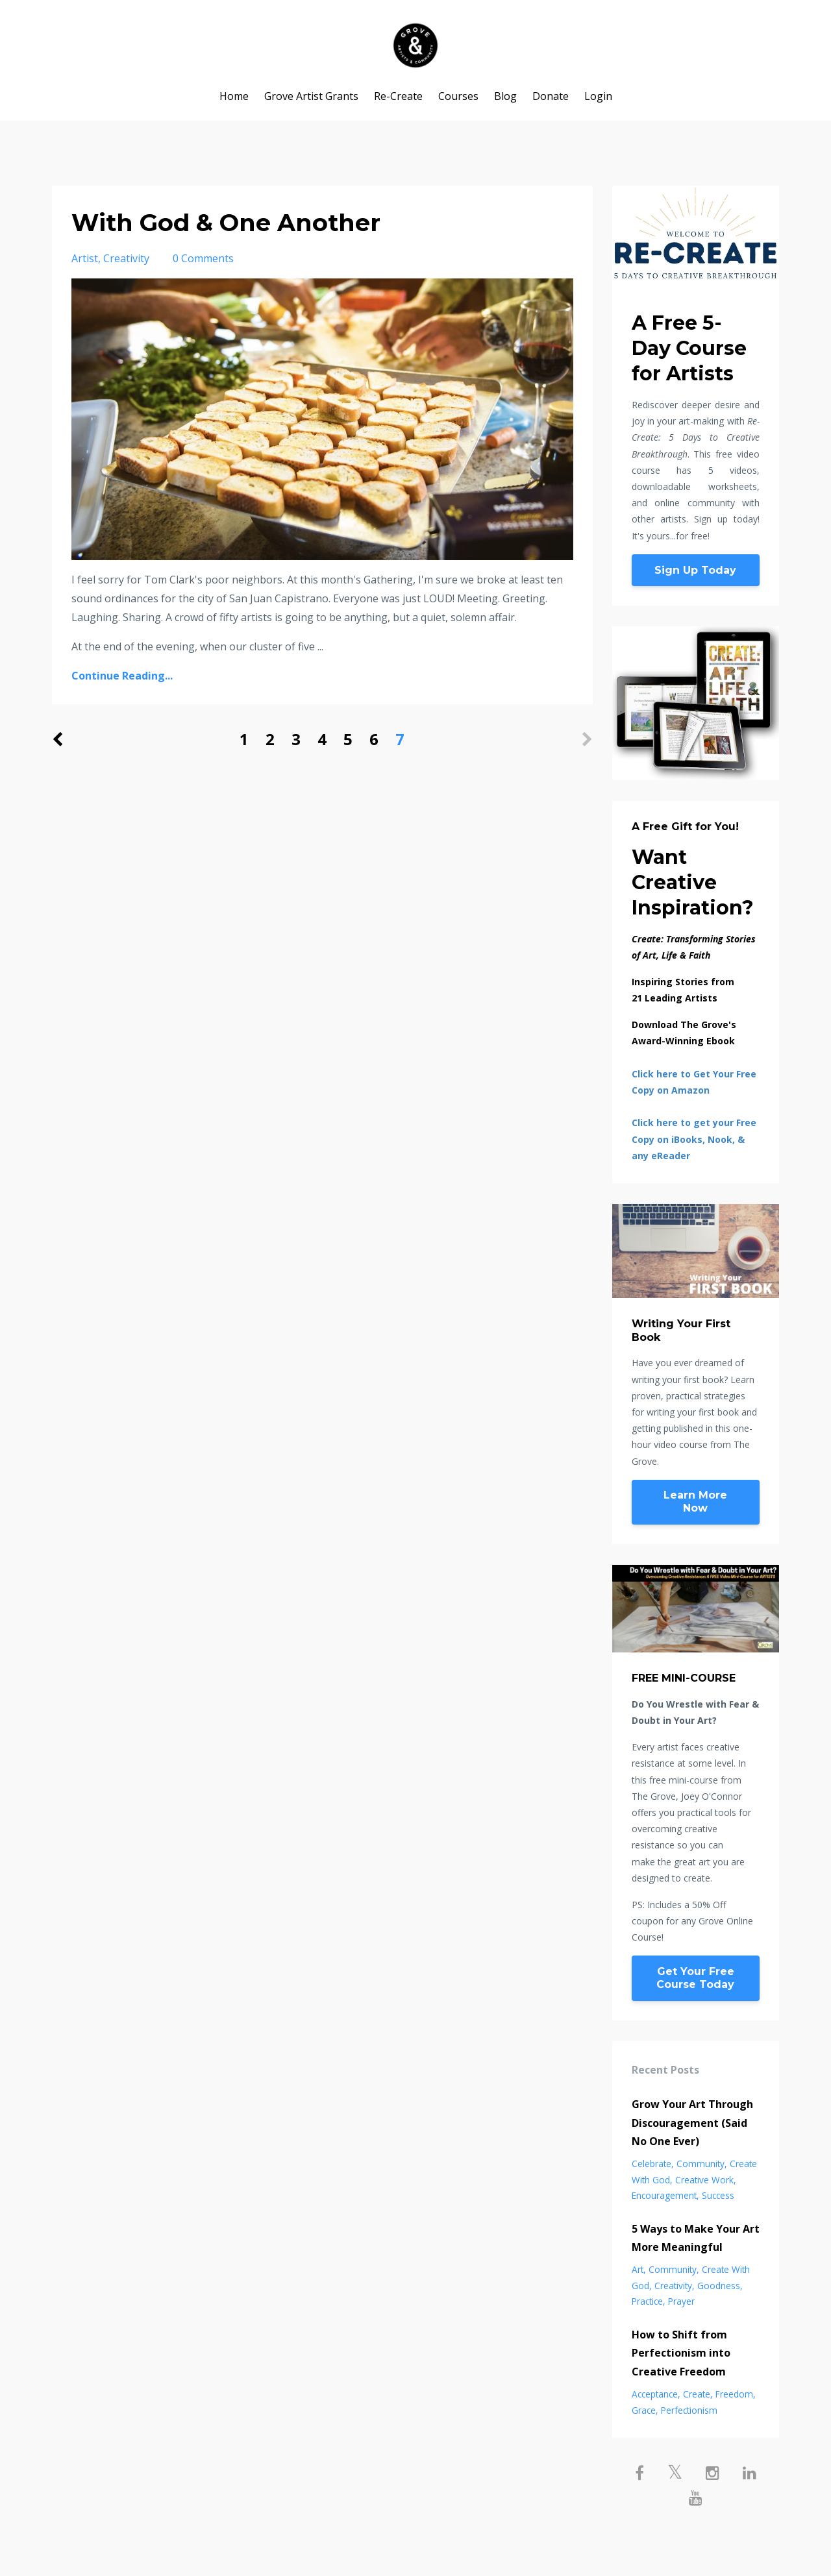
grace (644, 2410)
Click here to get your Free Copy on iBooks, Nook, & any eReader (694, 1138)
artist (84, 258)
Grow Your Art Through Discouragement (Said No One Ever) (692, 2123)
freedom (734, 2394)
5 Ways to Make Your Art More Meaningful (696, 2238)
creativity (126, 258)
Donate (550, 96)
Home (234, 96)
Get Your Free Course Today (695, 1978)
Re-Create (398, 96)
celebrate (651, 2163)
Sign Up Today (695, 570)
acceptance (655, 2394)
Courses (458, 96)
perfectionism (689, 2410)
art (637, 2269)
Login (598, 96)
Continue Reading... (122, 676)
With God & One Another (241, 222)
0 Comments (203, 258)
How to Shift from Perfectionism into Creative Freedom (681, 2353)
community (700, 2163)
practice (647, 2301)
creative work (704, 2180)
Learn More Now (695, 1501)
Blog (505, 96)
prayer (681, 2301)
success (718, 2195)
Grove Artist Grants (311, 96)
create (696, 2394)
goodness (718, 2285)
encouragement (664, 2195)
